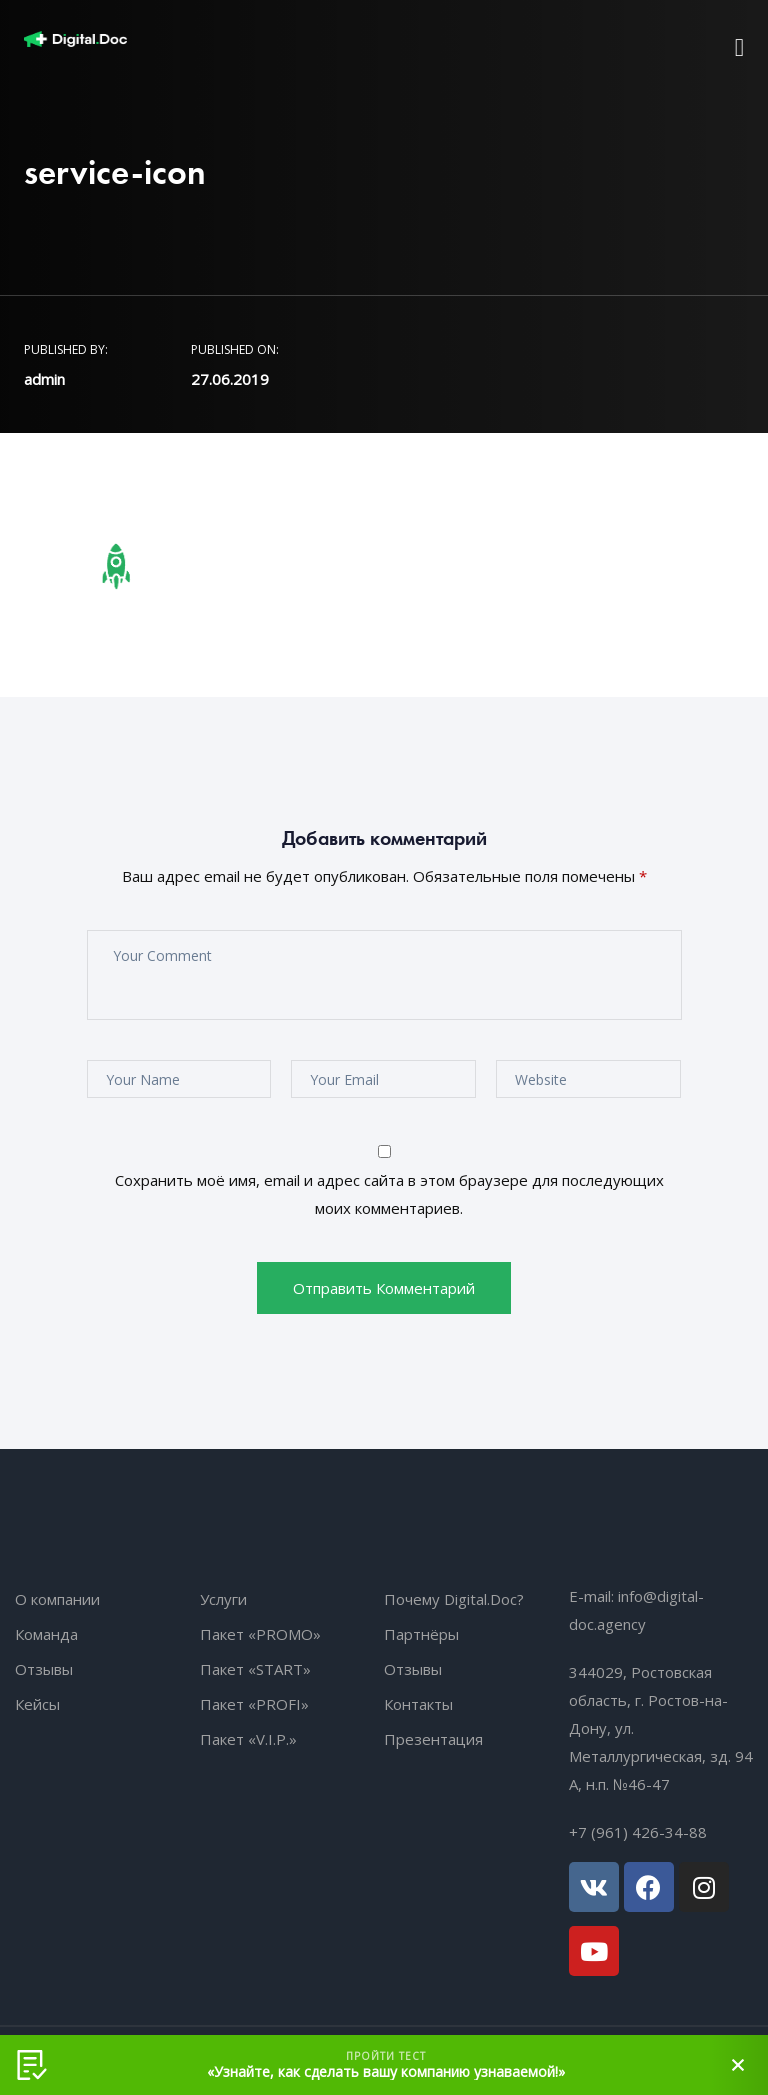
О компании (57, 1599)
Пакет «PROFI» (254, 1704)
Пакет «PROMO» (260, 1634)
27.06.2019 (230, 379)
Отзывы (44, 1669)
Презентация (433, 1739)
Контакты (418, 1704)
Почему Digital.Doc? (454, 1599)
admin (44, 379)
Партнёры (421, 1634)
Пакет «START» (255, 1669)
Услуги (223, 1599)
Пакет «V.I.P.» (248, 1739)
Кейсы (37, 1704)
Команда (46, 1634)
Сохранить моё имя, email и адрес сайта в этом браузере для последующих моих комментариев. (389, 1194)
